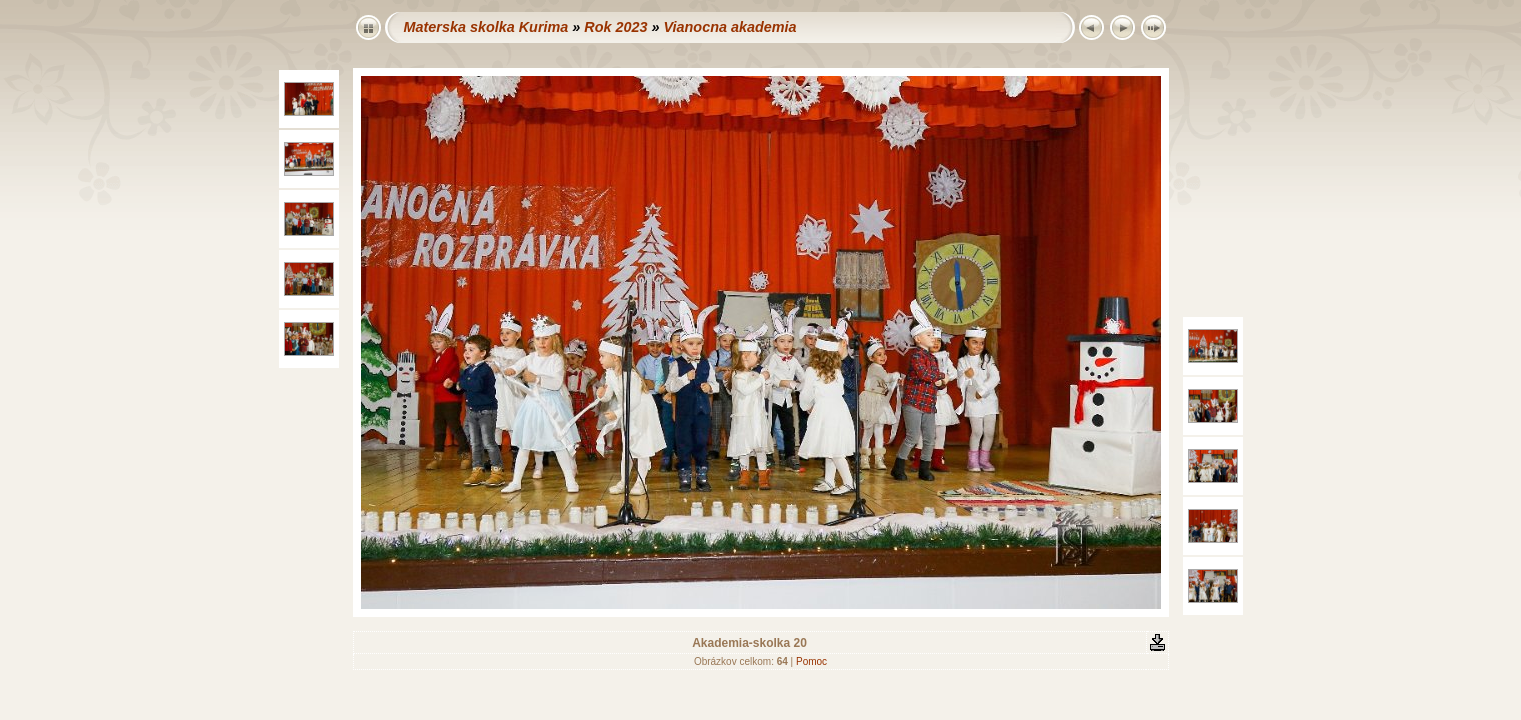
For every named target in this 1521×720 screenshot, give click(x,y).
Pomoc (811, 661)
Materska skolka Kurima (486, 27)
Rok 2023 (615, 27)
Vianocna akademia (729, 27)
